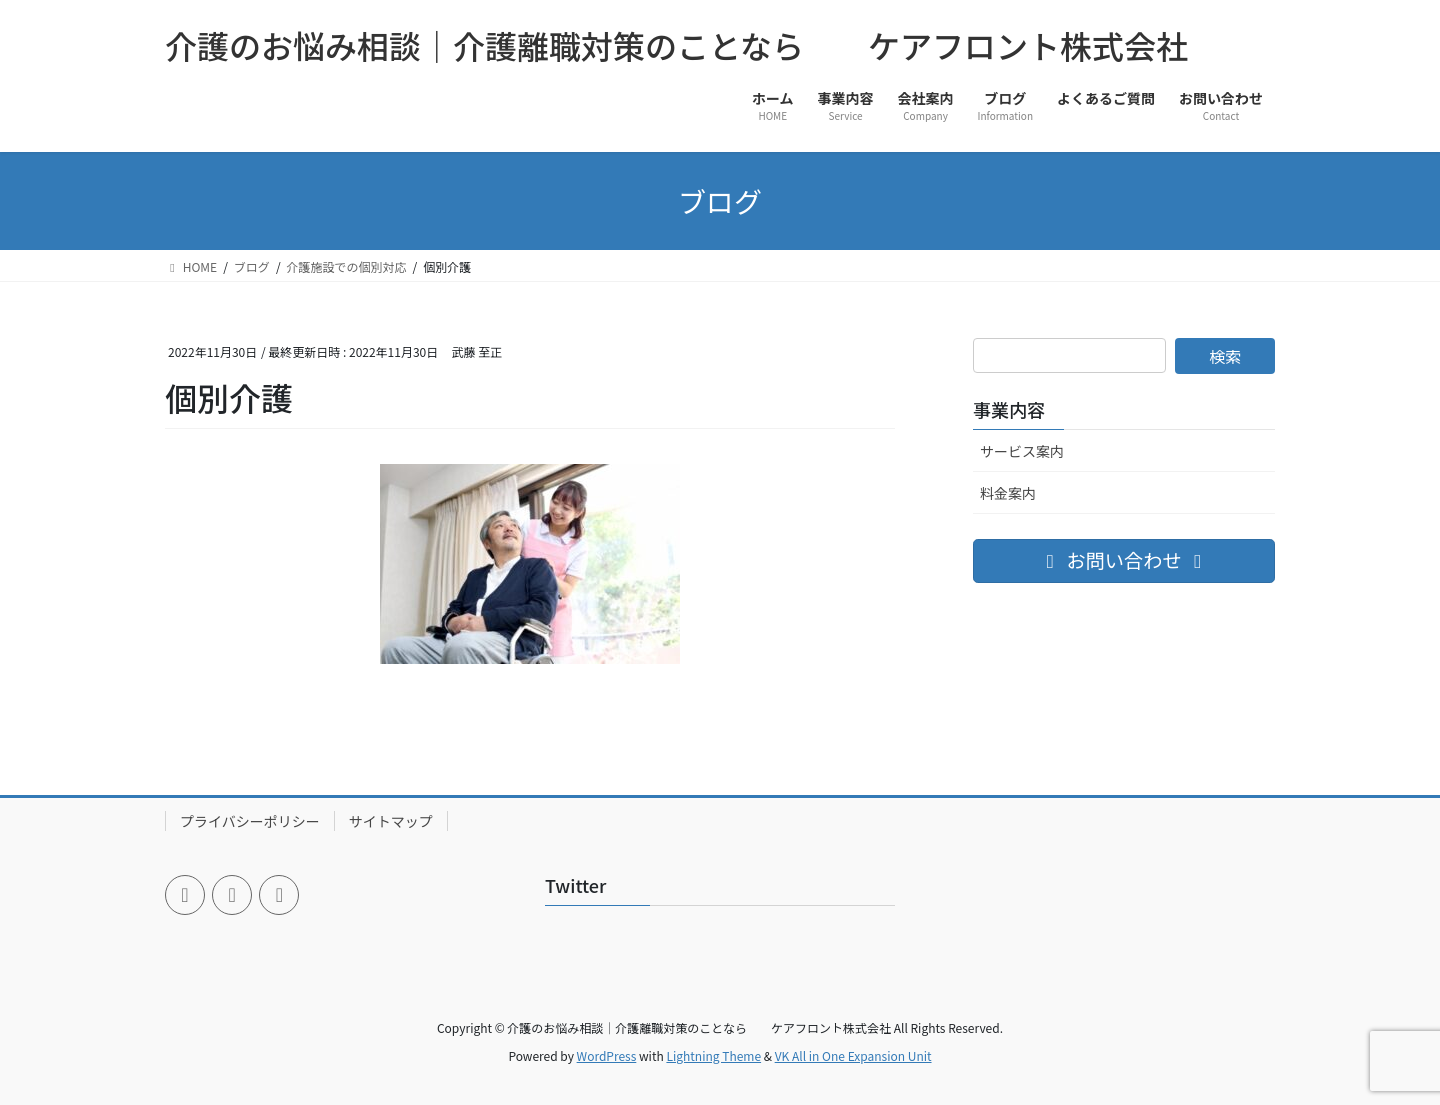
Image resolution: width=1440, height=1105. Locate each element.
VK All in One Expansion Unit (853, 1055)
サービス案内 (1022, 451)
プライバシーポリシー (250, 821)
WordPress (607, 1055)
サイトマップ (391, 821)
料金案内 (1008, 493)
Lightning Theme (713, 1055)
